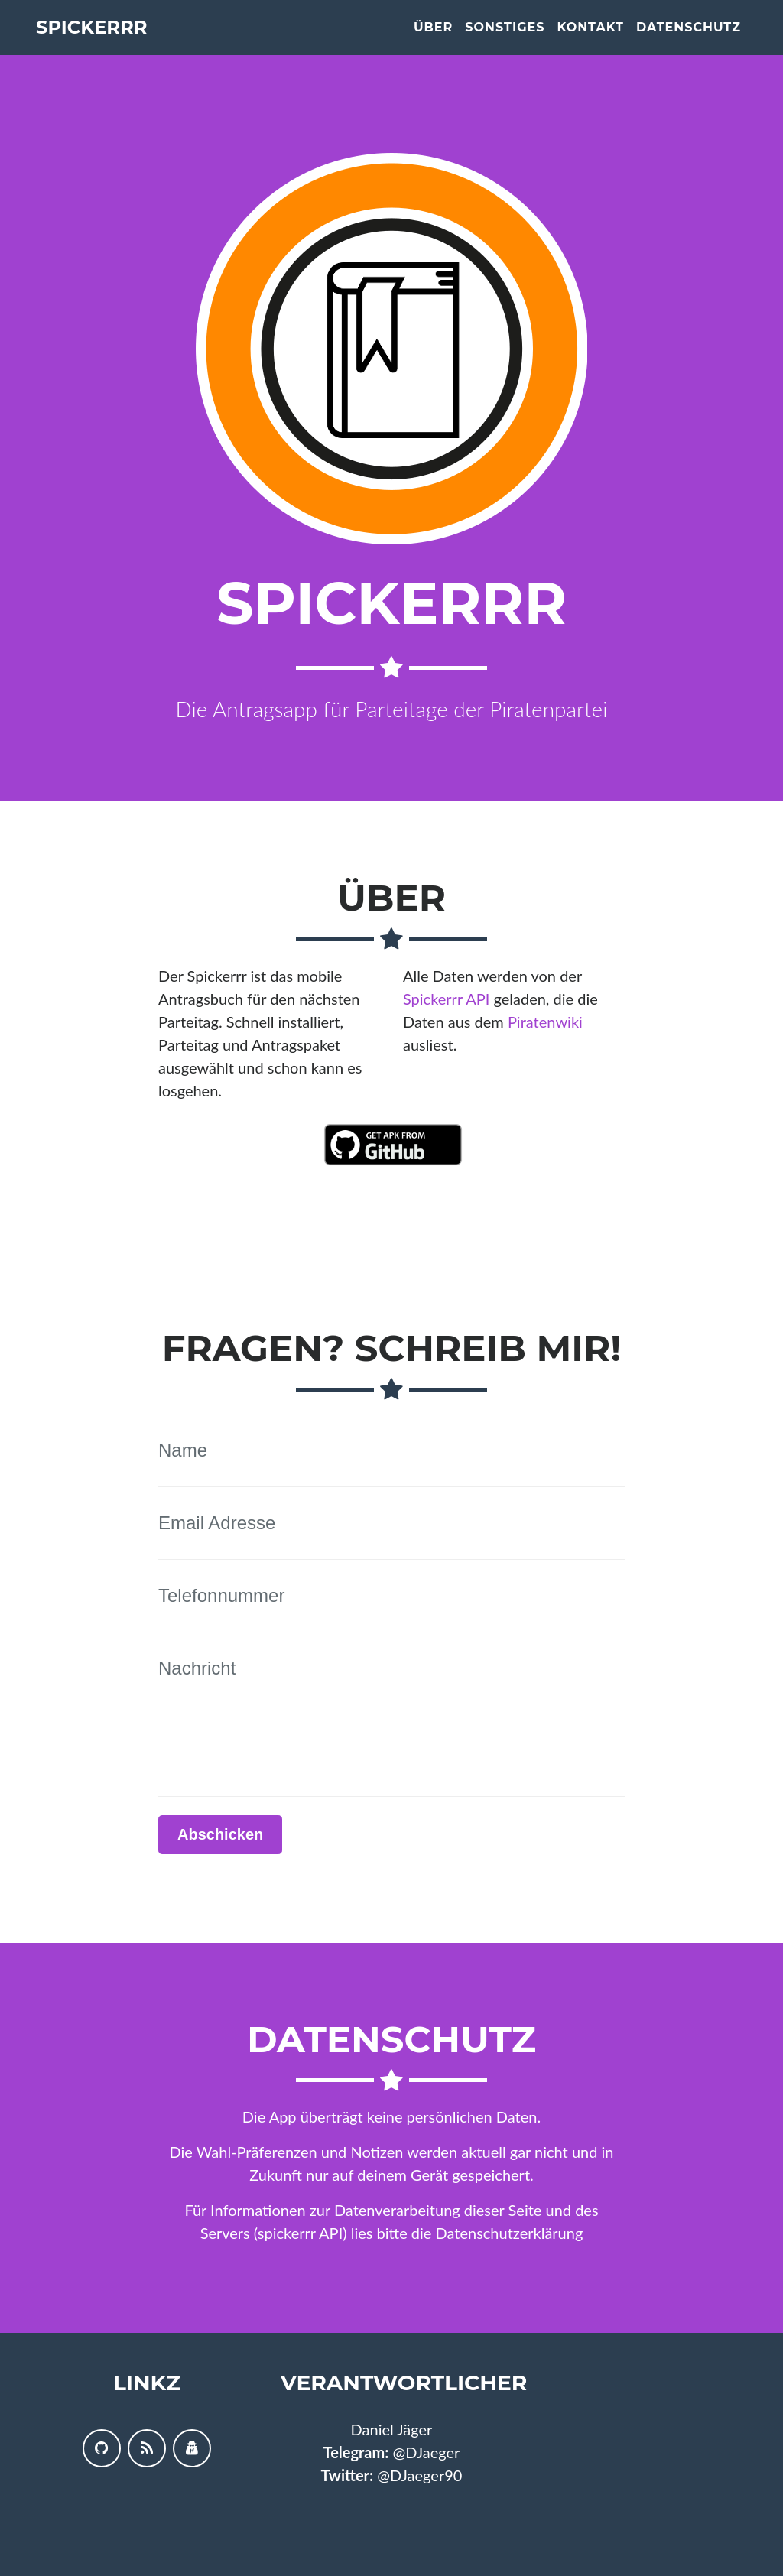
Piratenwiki (545, 1021)
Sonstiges (504, 40)
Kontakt (590, 40)
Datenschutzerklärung (509, 2233)
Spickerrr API (446, 998)
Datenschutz (688, 40)
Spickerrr (110, 40)
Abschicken (220, 1834)
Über (433, 40)
